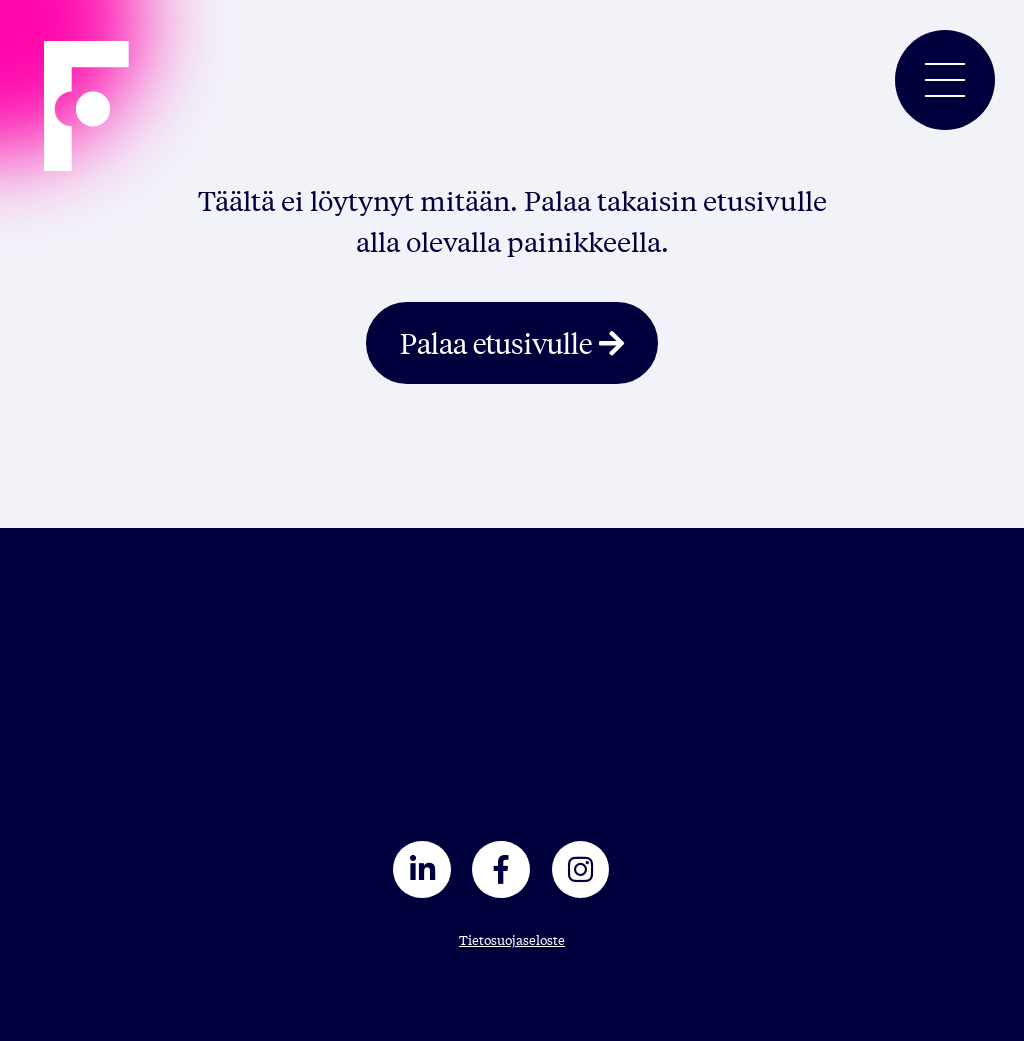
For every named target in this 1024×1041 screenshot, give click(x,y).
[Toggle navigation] (945, 80)
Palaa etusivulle (496, 342)
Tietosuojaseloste (512, 939)
